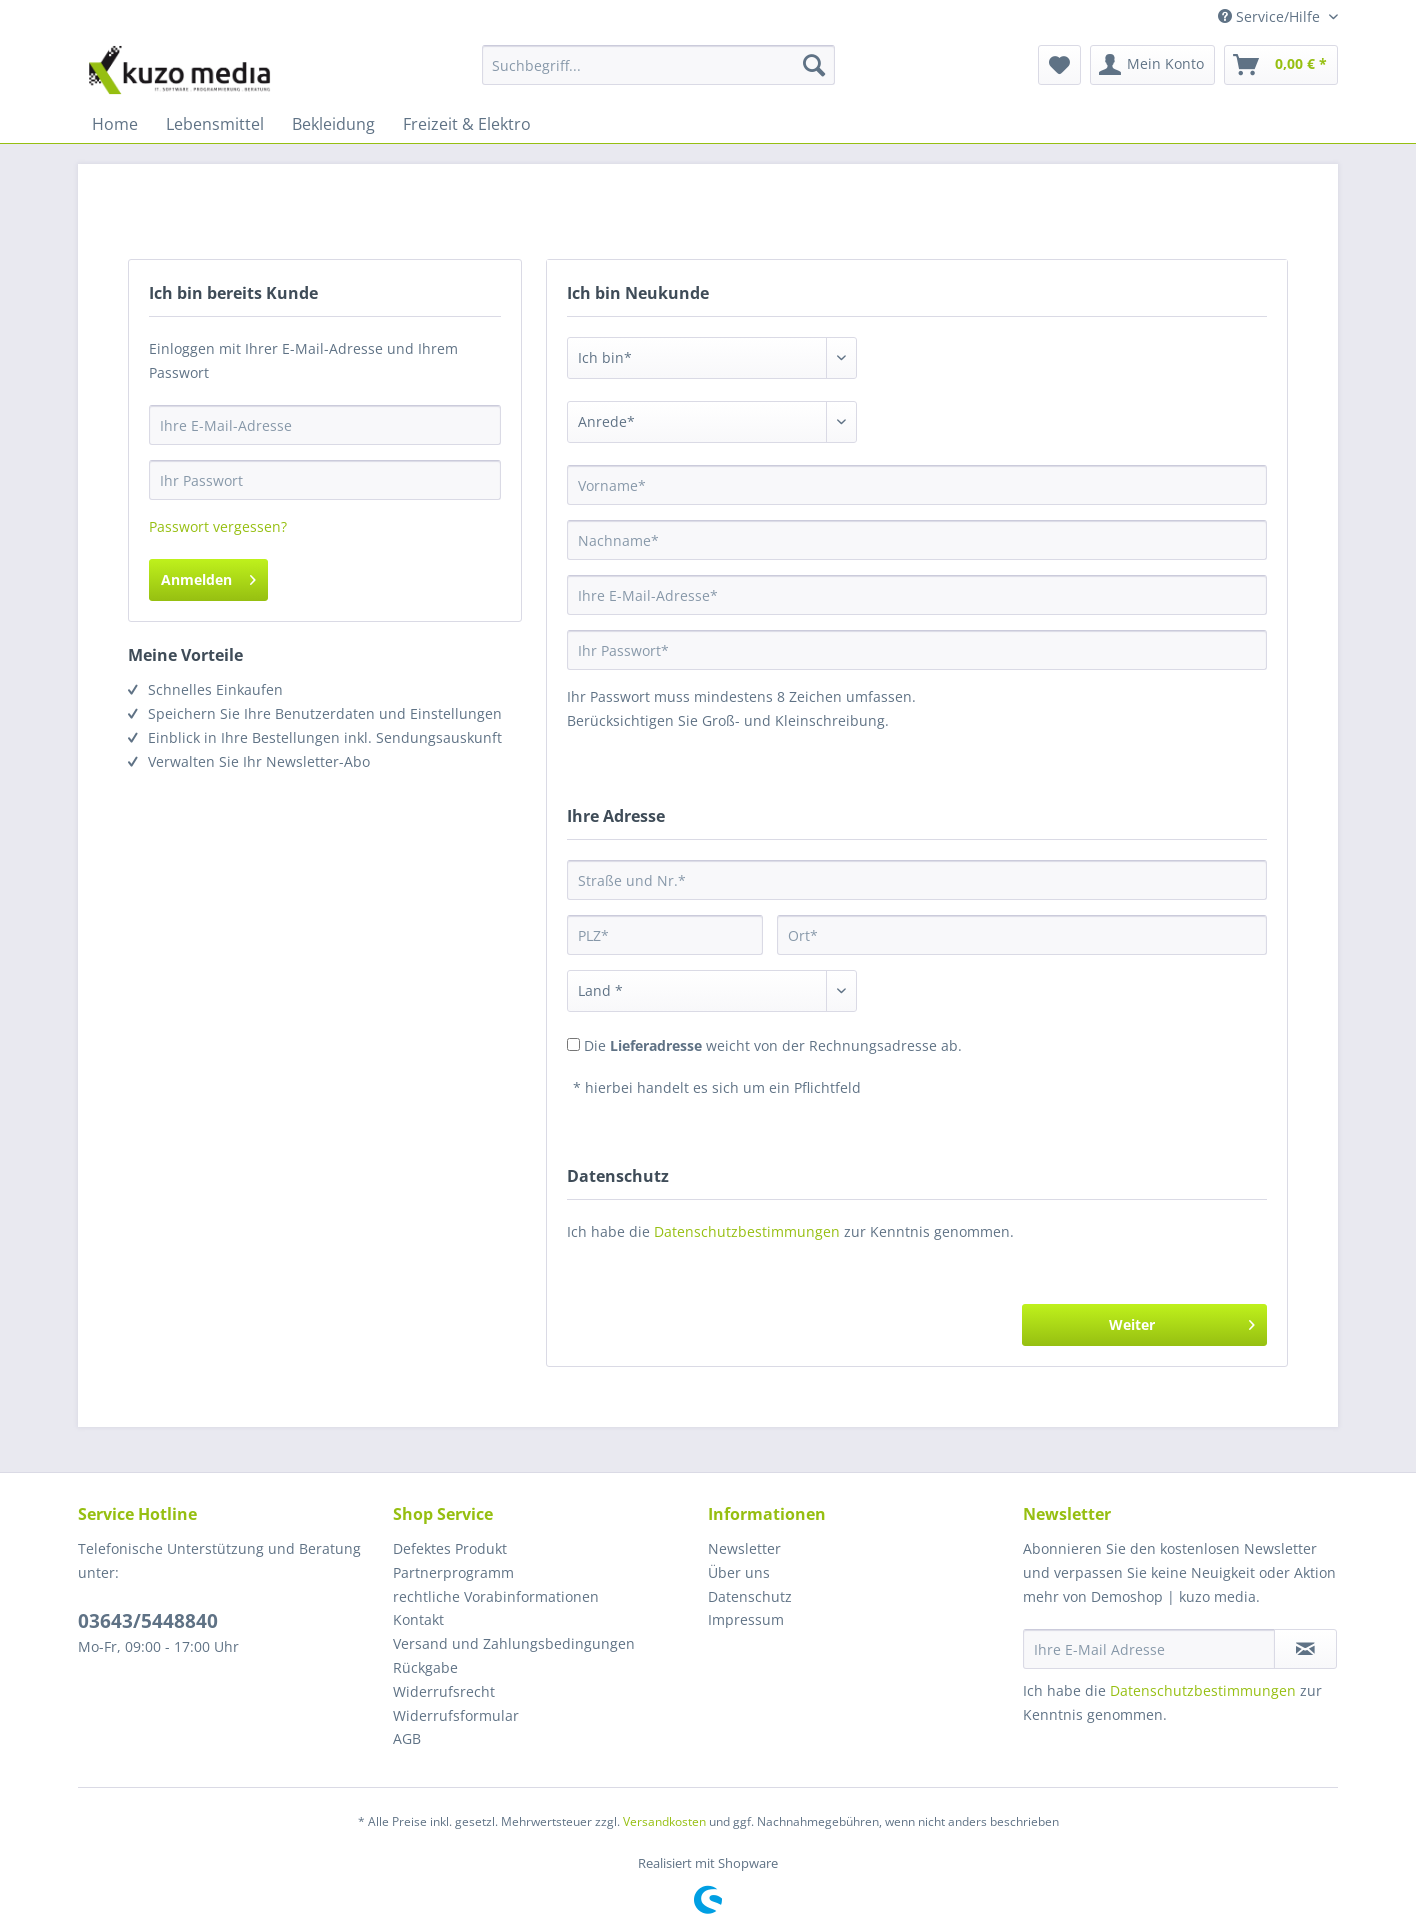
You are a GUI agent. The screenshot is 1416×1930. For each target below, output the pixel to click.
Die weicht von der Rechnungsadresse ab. (773, 1045)
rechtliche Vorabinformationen (496, 1596)
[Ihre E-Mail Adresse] (1149, 1649)
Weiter (1182, 1321)
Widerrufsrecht (444, 1691)
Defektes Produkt (450, 1548)
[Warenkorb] (1281, 65)
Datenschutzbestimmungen (747, 1231)
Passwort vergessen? (218, 526)
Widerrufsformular (456, 1715)
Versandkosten (664, 1821)
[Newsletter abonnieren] (1305, 1649)
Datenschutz (750, 1596)
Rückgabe (425, 1667)
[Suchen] (814, 65)
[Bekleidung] (333, 124)
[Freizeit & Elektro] (467, 124)
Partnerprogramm (453, 1572)
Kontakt (418, 1619)
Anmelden (208, 576)
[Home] (115, 124)
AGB (407, 1738)
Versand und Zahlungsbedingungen (514, 1643)
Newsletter (744, 1548)
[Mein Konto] (1152, 65)
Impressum (746, 1619)
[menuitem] (658, 74)
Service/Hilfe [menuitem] (1271, 16)
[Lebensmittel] (215, 124)
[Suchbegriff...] (658, 65)
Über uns (739, 1572)
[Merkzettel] (1059, 65)
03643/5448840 (148, 1621)
